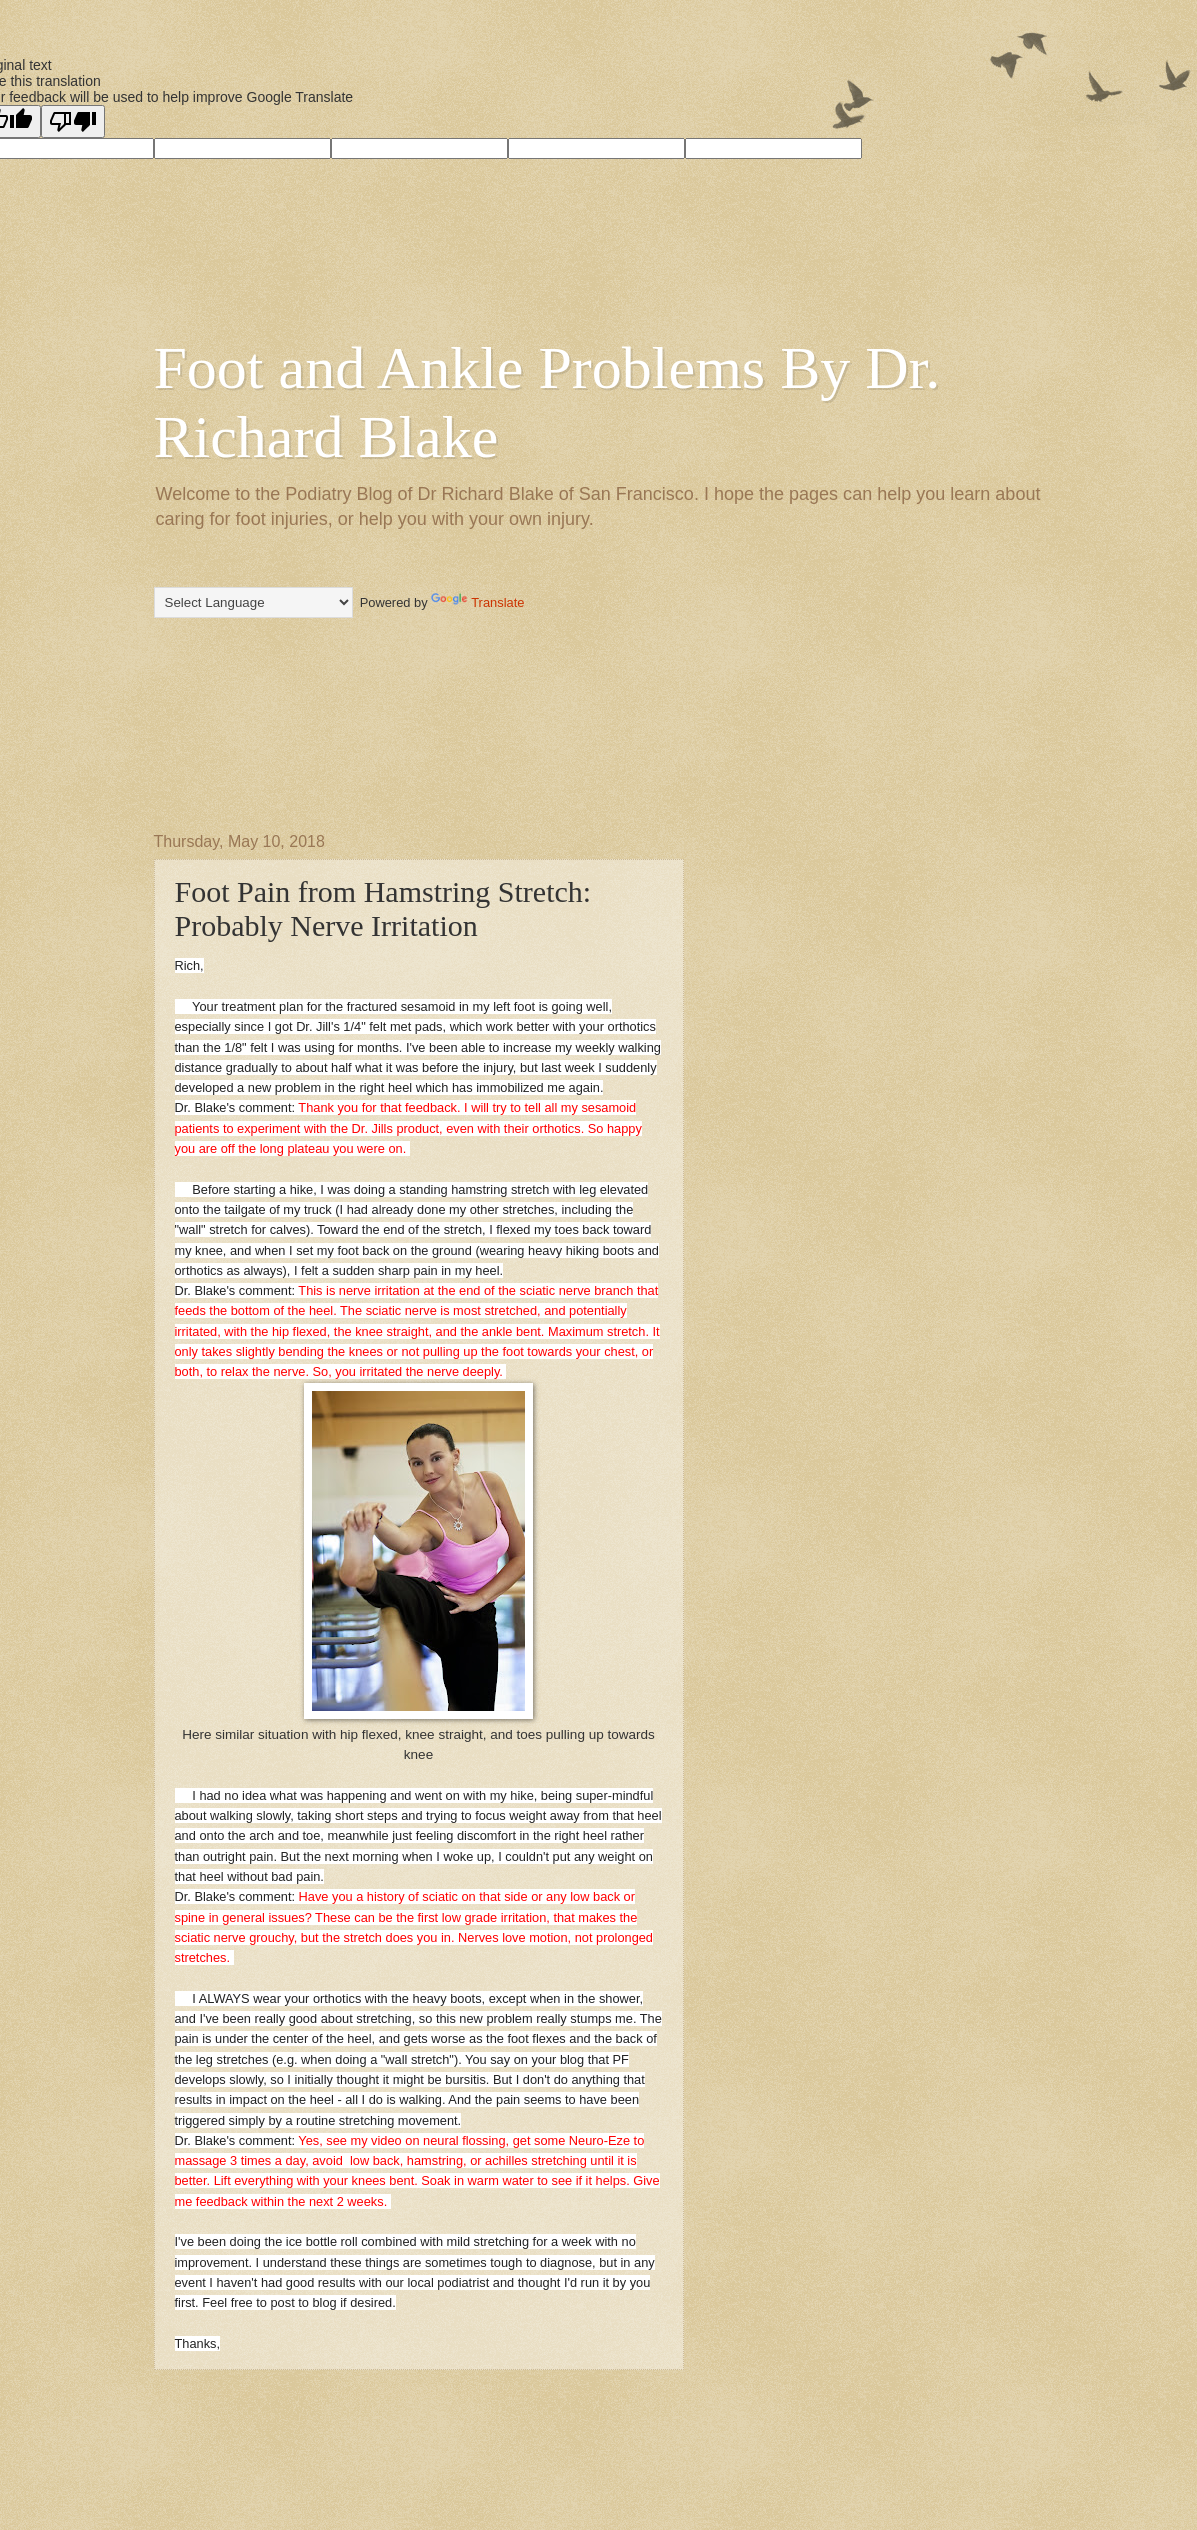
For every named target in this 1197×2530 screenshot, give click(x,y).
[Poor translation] (73, 121)
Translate (477, 602)
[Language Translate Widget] (253, 602)
